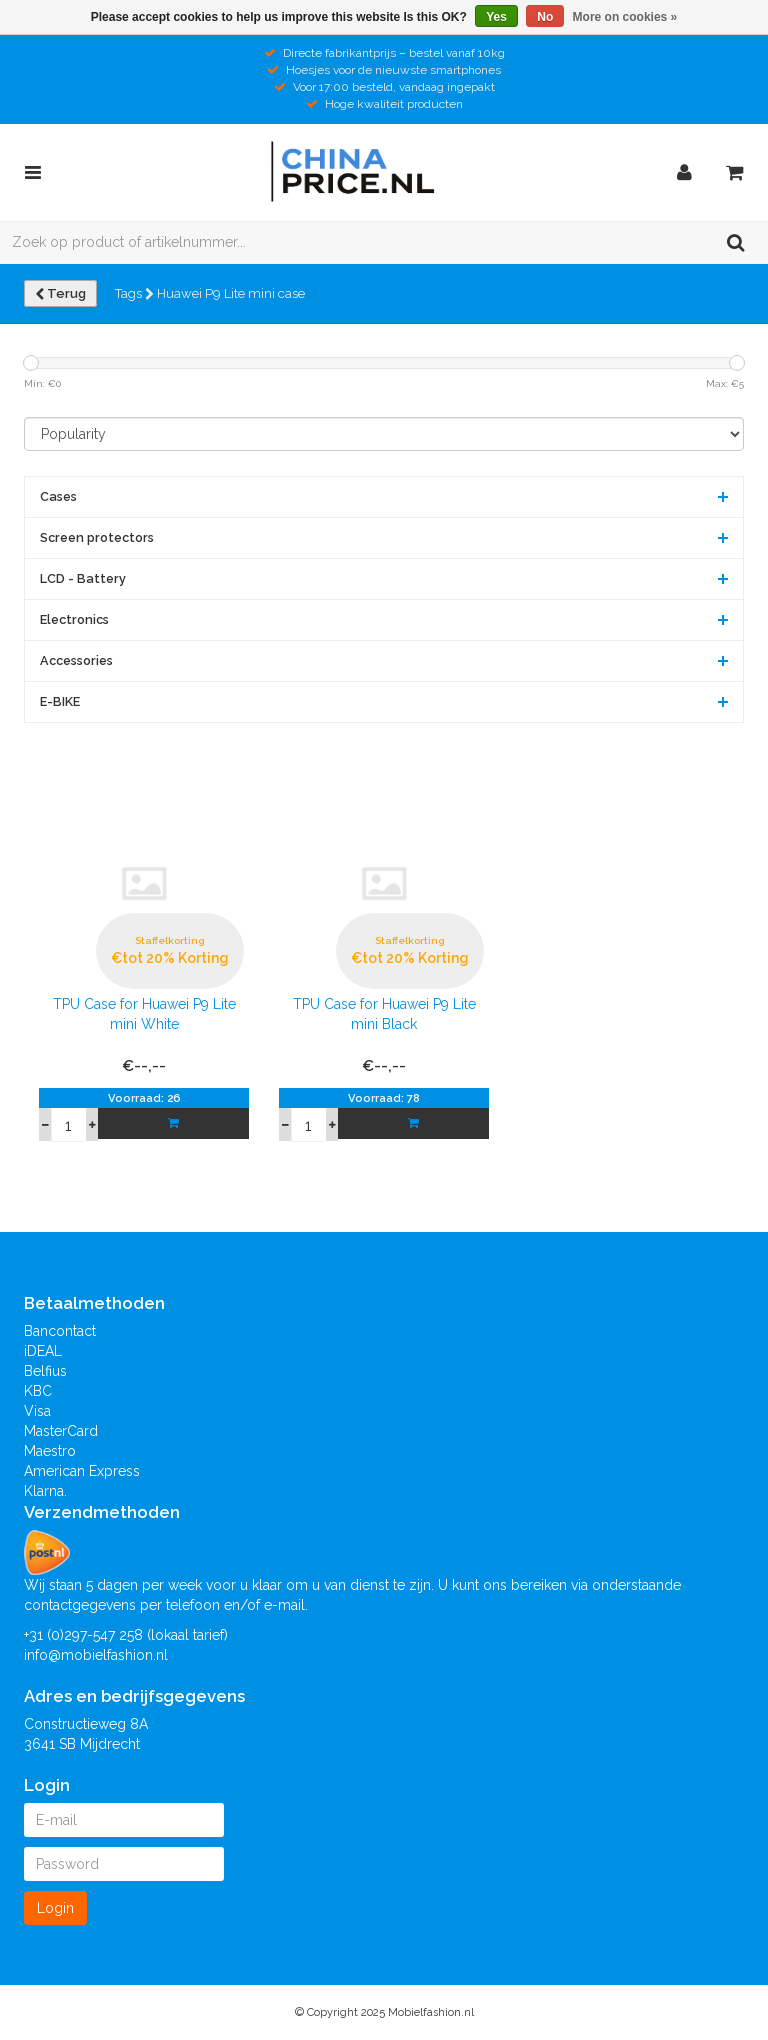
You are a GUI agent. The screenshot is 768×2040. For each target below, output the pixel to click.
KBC (38, 1391)
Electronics (74, 619)
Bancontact (60, 1331)
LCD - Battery (83, 578)
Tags (134, 293)
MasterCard (61, 1431)
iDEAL (43, 1351)
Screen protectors (97, 537)
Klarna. (45, 1491)
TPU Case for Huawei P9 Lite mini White (144, 1014)
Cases (58, 496)
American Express (82, 1471)
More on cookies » (625, 17)
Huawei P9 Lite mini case (231, 293)
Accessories (76, 660)
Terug (60, 293)
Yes (496, 17)
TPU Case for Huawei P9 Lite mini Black (384, 1014)
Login (55, 1908)
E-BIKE (60, 701)
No (545, 17)
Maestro (50, 1451)
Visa (37, 1411)
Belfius (45, 1371)
